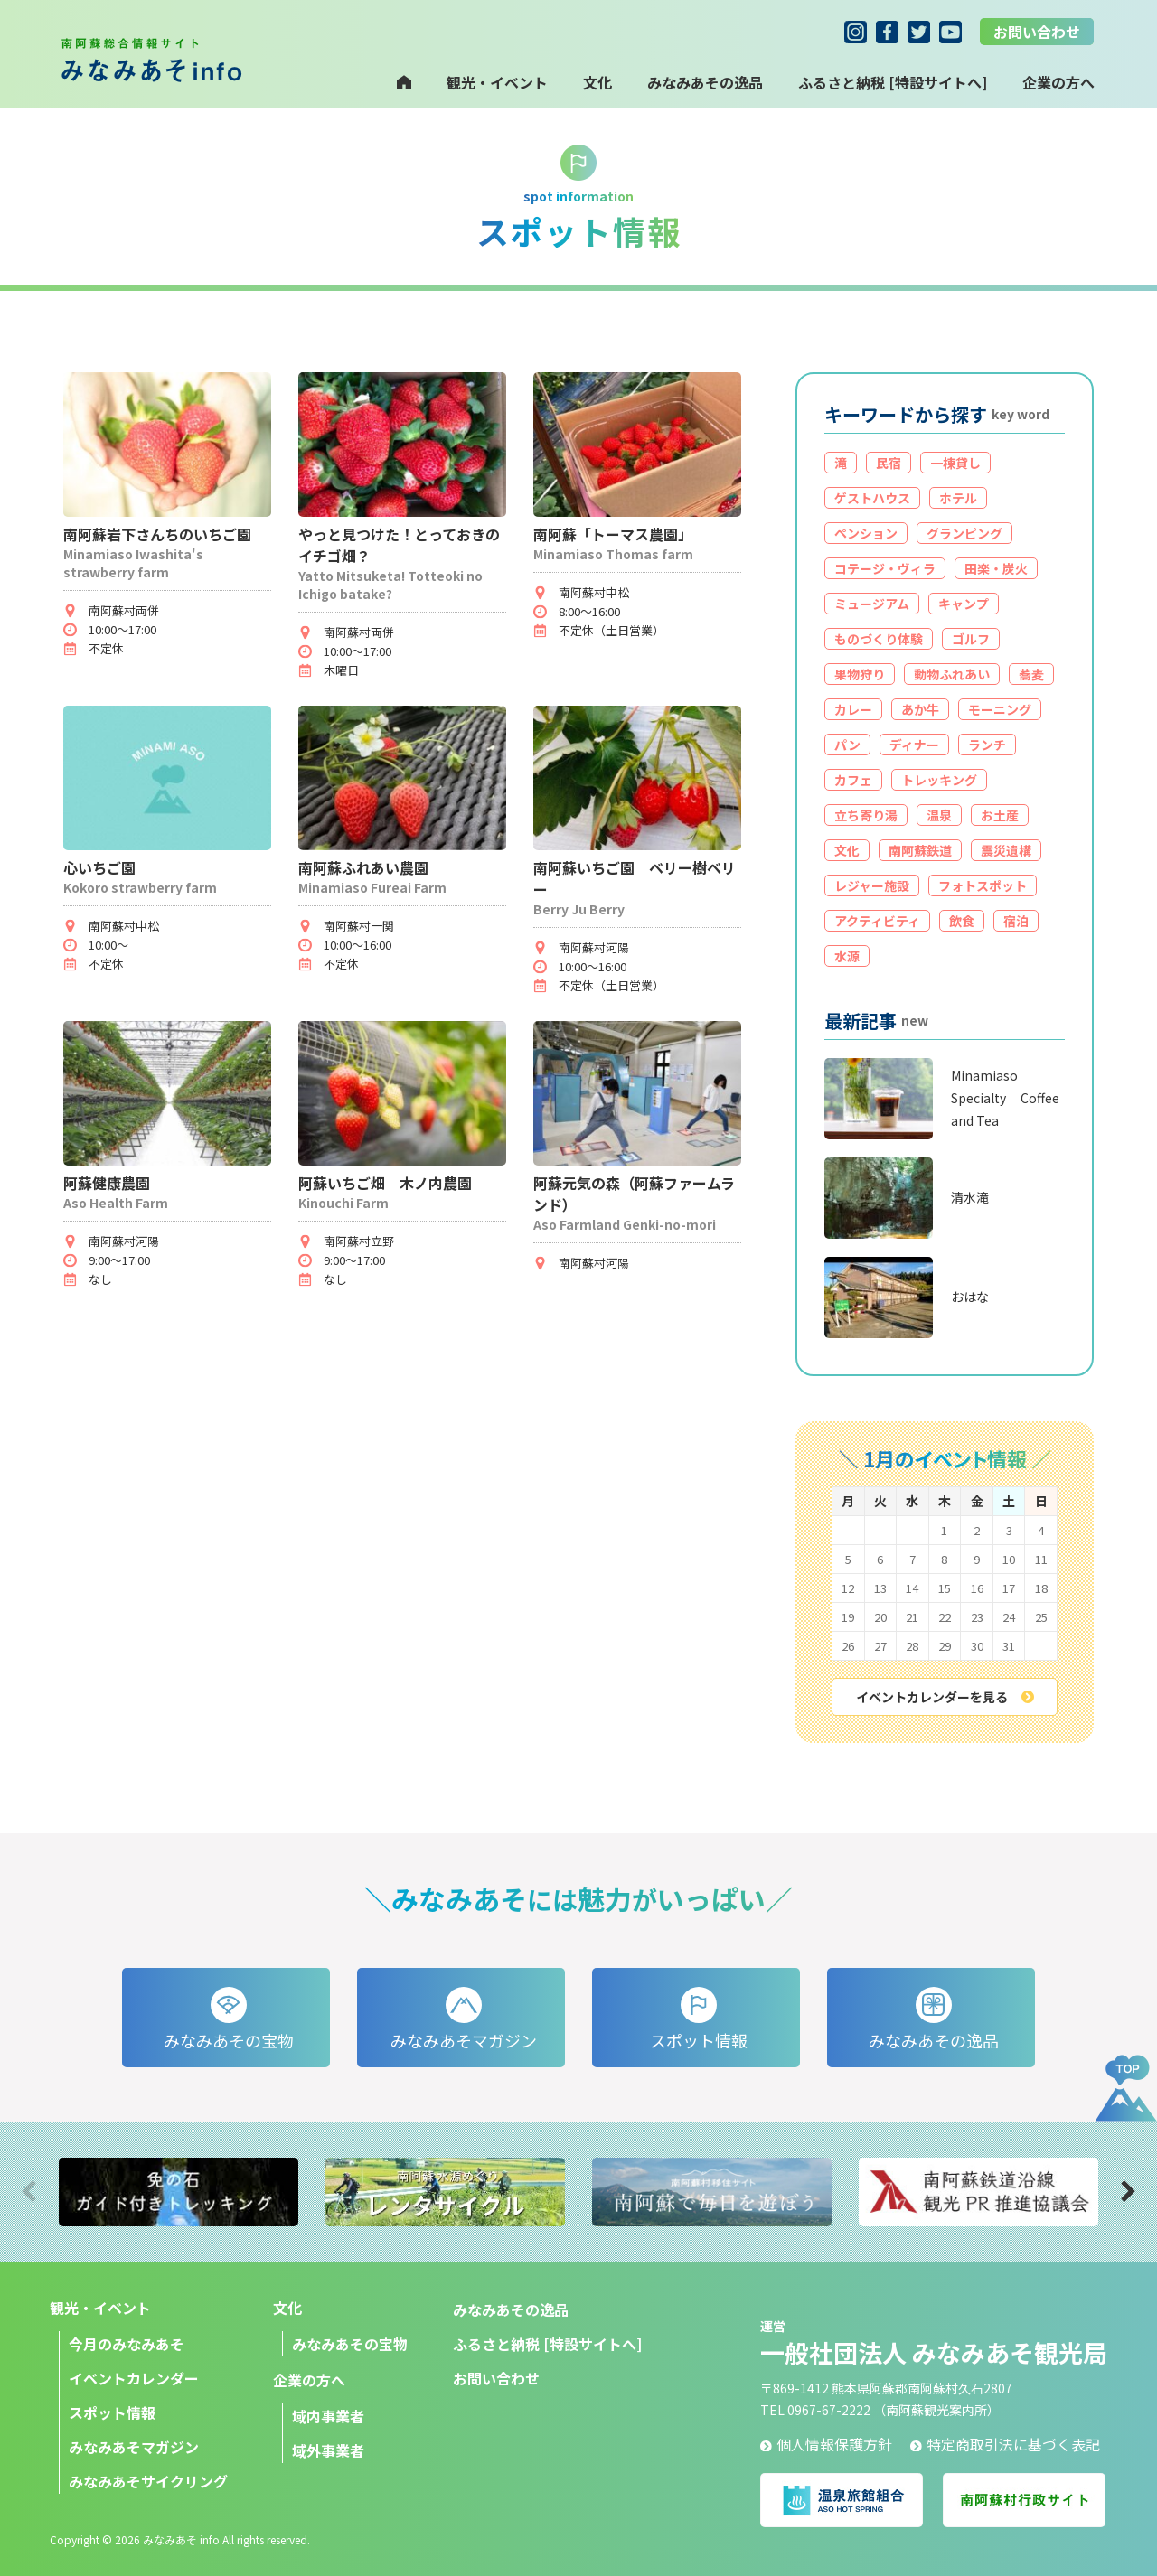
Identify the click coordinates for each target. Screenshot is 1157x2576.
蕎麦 (1031, 674)
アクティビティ (877, 921)
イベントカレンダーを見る (945, 1697)
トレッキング (939, 780)
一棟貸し (955, 463)
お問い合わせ (1036, 31)
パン (847, 744)
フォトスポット (982, 885)
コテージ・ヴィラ (885, 568)
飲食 (961, 921)
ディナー (914, 744)
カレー (853, 709)
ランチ (987, 744)
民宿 (888, 463)
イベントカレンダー (134, 2378)
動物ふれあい (952, 674)
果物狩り (859, 674)
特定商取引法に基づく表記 (1005, 2444)
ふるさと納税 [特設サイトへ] (892, 82)
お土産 (1000, 815)
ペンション (866, 533)
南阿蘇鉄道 (920, 850)
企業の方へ (309, 2380)
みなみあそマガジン (134, 2447)
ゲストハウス (872, 498)
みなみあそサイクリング (148, 2481)
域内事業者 (328, 2416)
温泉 (939, 815)
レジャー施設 (871, 885)
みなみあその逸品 (705, 82)
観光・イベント (497, 82)
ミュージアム (871, 604)
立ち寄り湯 (866, 815)
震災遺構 (1006, 850)
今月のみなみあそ (126, 2344)
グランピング (964, 533)
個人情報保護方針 (826, 2444)
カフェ (853, 780)
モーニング (999, 709)
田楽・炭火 (996, 568)
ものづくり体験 (878, 639)
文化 (597, 82)
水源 (847, 956)
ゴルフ (971, 639)
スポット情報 (112, 2412)
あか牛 (920, 709)
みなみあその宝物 (350, 2344)
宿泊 (1016, 921)
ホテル (958, 498)
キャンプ (963, 604)
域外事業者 (328, 2450)
